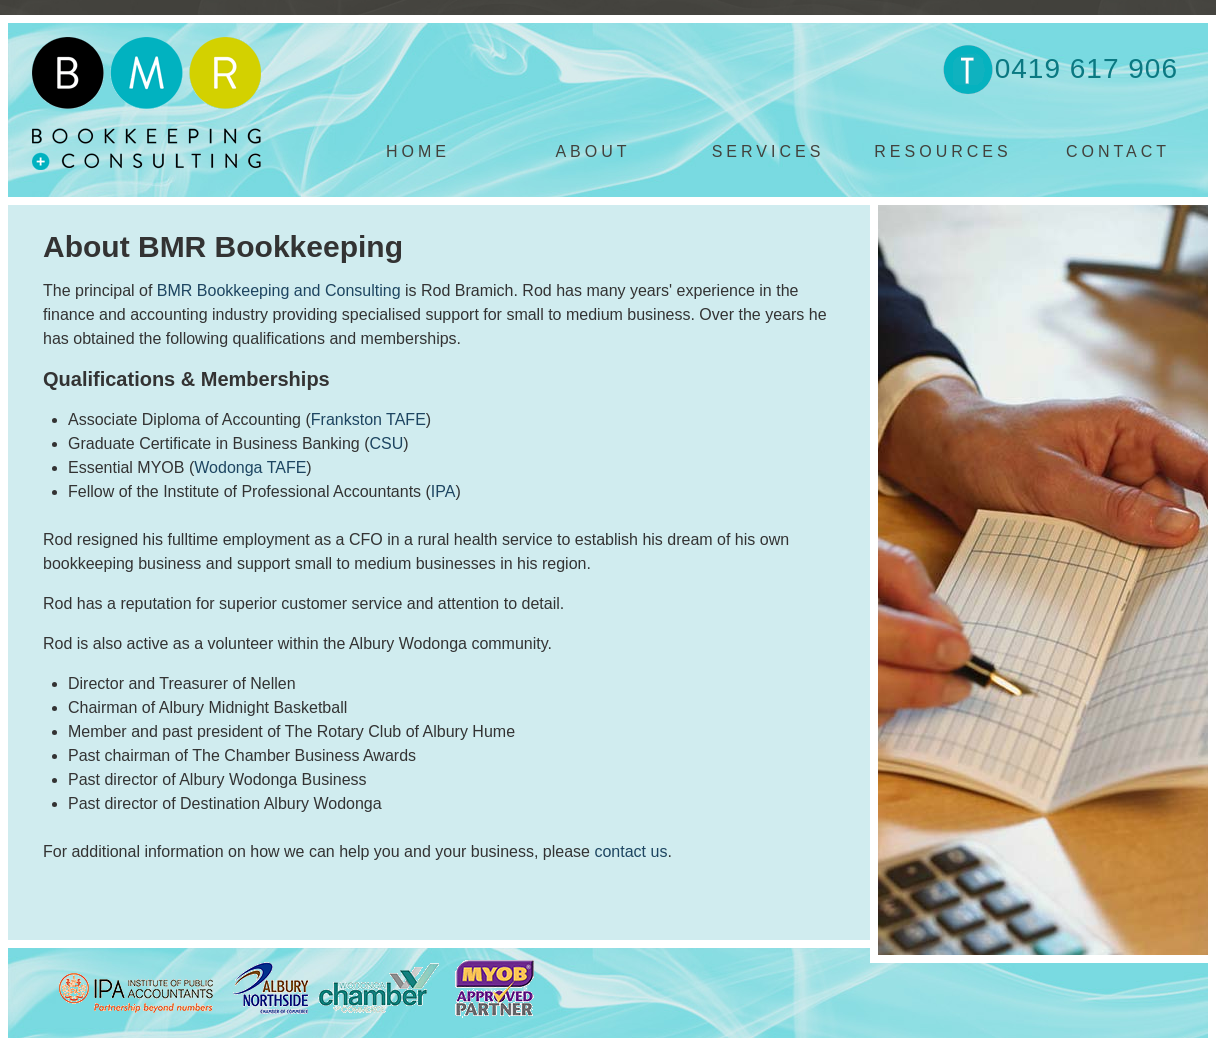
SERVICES (768, 151)
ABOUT (592, 151)
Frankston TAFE (368, 419)
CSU (386, 443)
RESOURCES (942, 151)
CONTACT (1118, 151)
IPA (443, 491)
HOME (418, 151)
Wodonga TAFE (250, 467)
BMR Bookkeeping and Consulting (279, 290)
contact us (630, 851)
